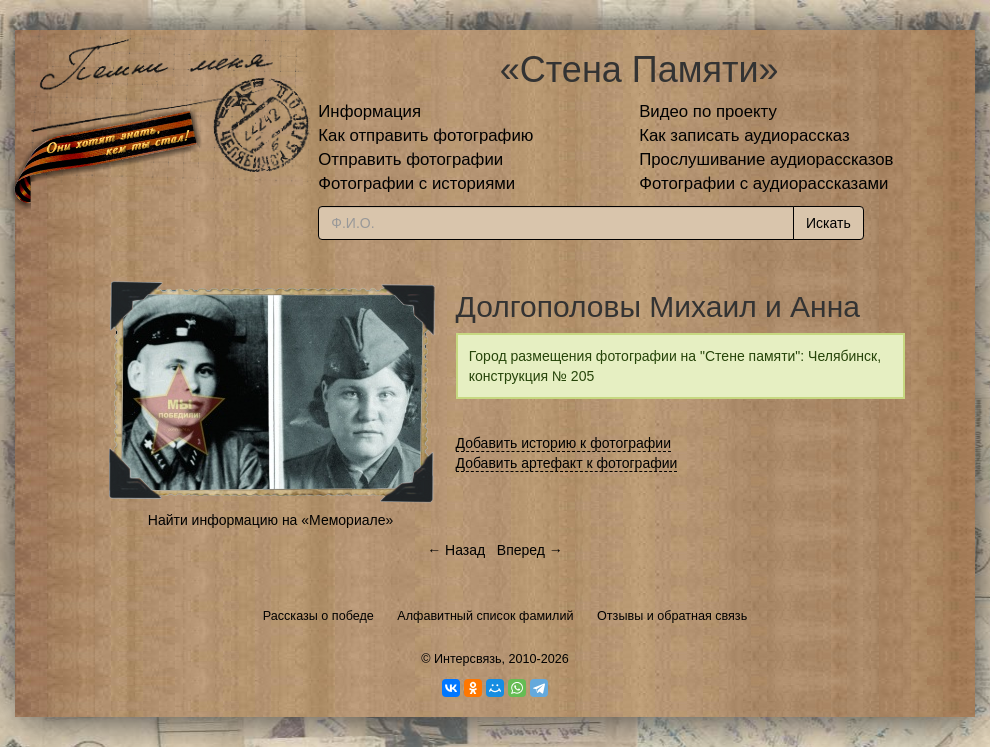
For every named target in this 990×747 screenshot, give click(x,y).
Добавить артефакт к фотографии (567, 463)
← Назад (456, 550)
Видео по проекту (708, 111)
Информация (369, 111)
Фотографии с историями (416, 183)
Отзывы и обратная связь (672, 616)
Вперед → (530, 550)
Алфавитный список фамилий (485, 616)
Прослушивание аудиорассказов (766, 159)
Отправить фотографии (410, 159)
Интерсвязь (468, 659)
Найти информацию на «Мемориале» (270, 520)
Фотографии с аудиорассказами (763, 183)
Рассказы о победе (318, 616)
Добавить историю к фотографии (564, 443)
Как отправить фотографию (425, 135)
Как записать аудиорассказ (744, 135)
